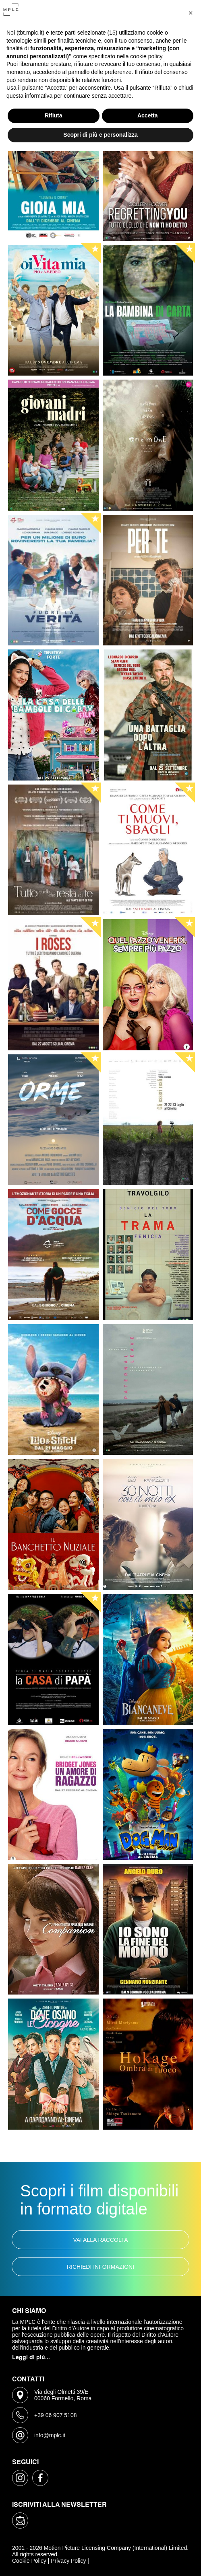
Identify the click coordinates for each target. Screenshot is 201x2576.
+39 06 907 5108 (55, 2415)
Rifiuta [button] (53, 115)
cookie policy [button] (146, 56)
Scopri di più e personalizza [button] (100, 134)
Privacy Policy (68, 2561)
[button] (190, 12)
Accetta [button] (147, 115)
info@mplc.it (49, 2435)
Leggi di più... (31, 2357)
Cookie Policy (29, 2561)
